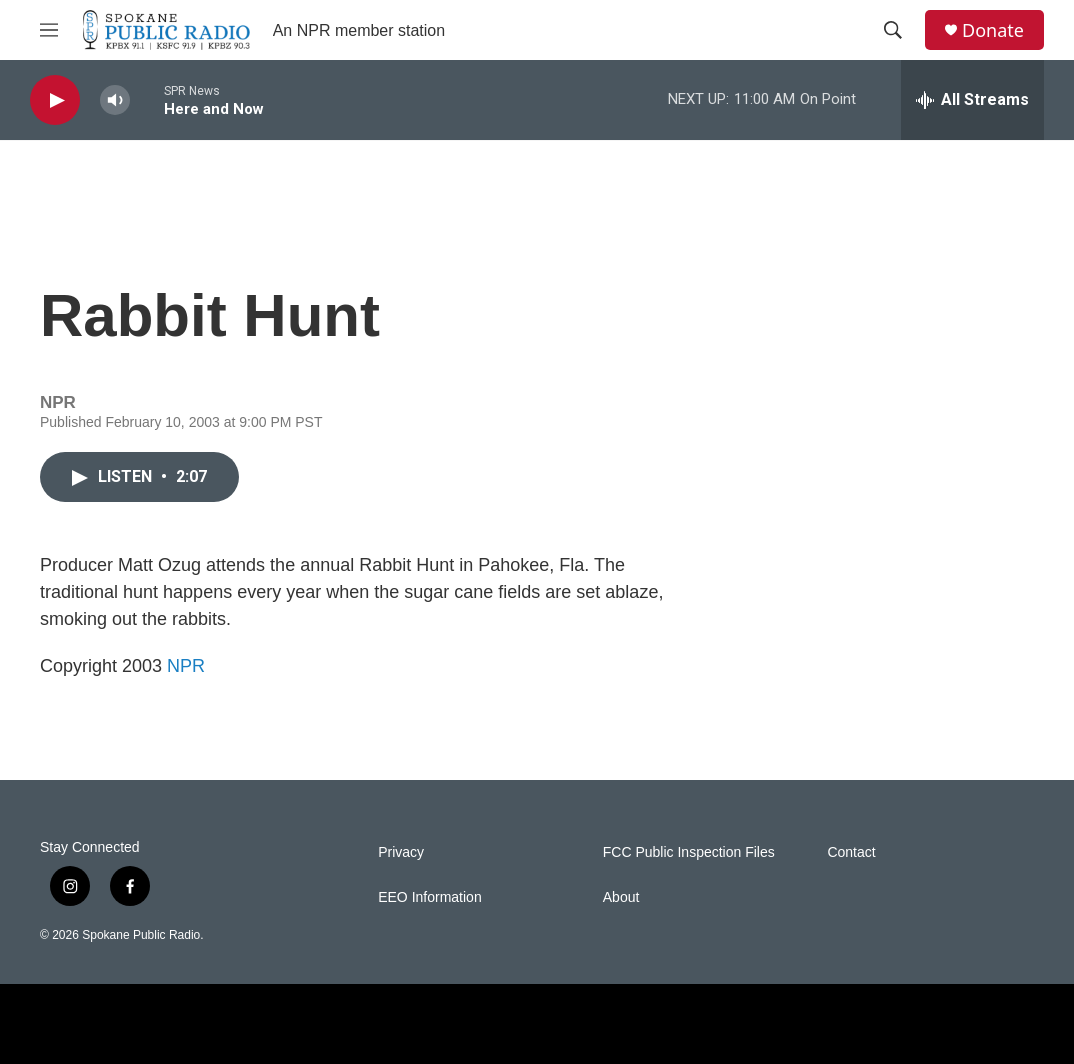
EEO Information (430, 897)
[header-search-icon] (893, 30)
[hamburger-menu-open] (49, 30)
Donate (993, 30)
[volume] (115, 100)
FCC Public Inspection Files (689, 852)
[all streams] (972, 100)
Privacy (401, 852)
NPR (186, 666)
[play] (55, 100)
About (621, 897)
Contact (851, 852)
